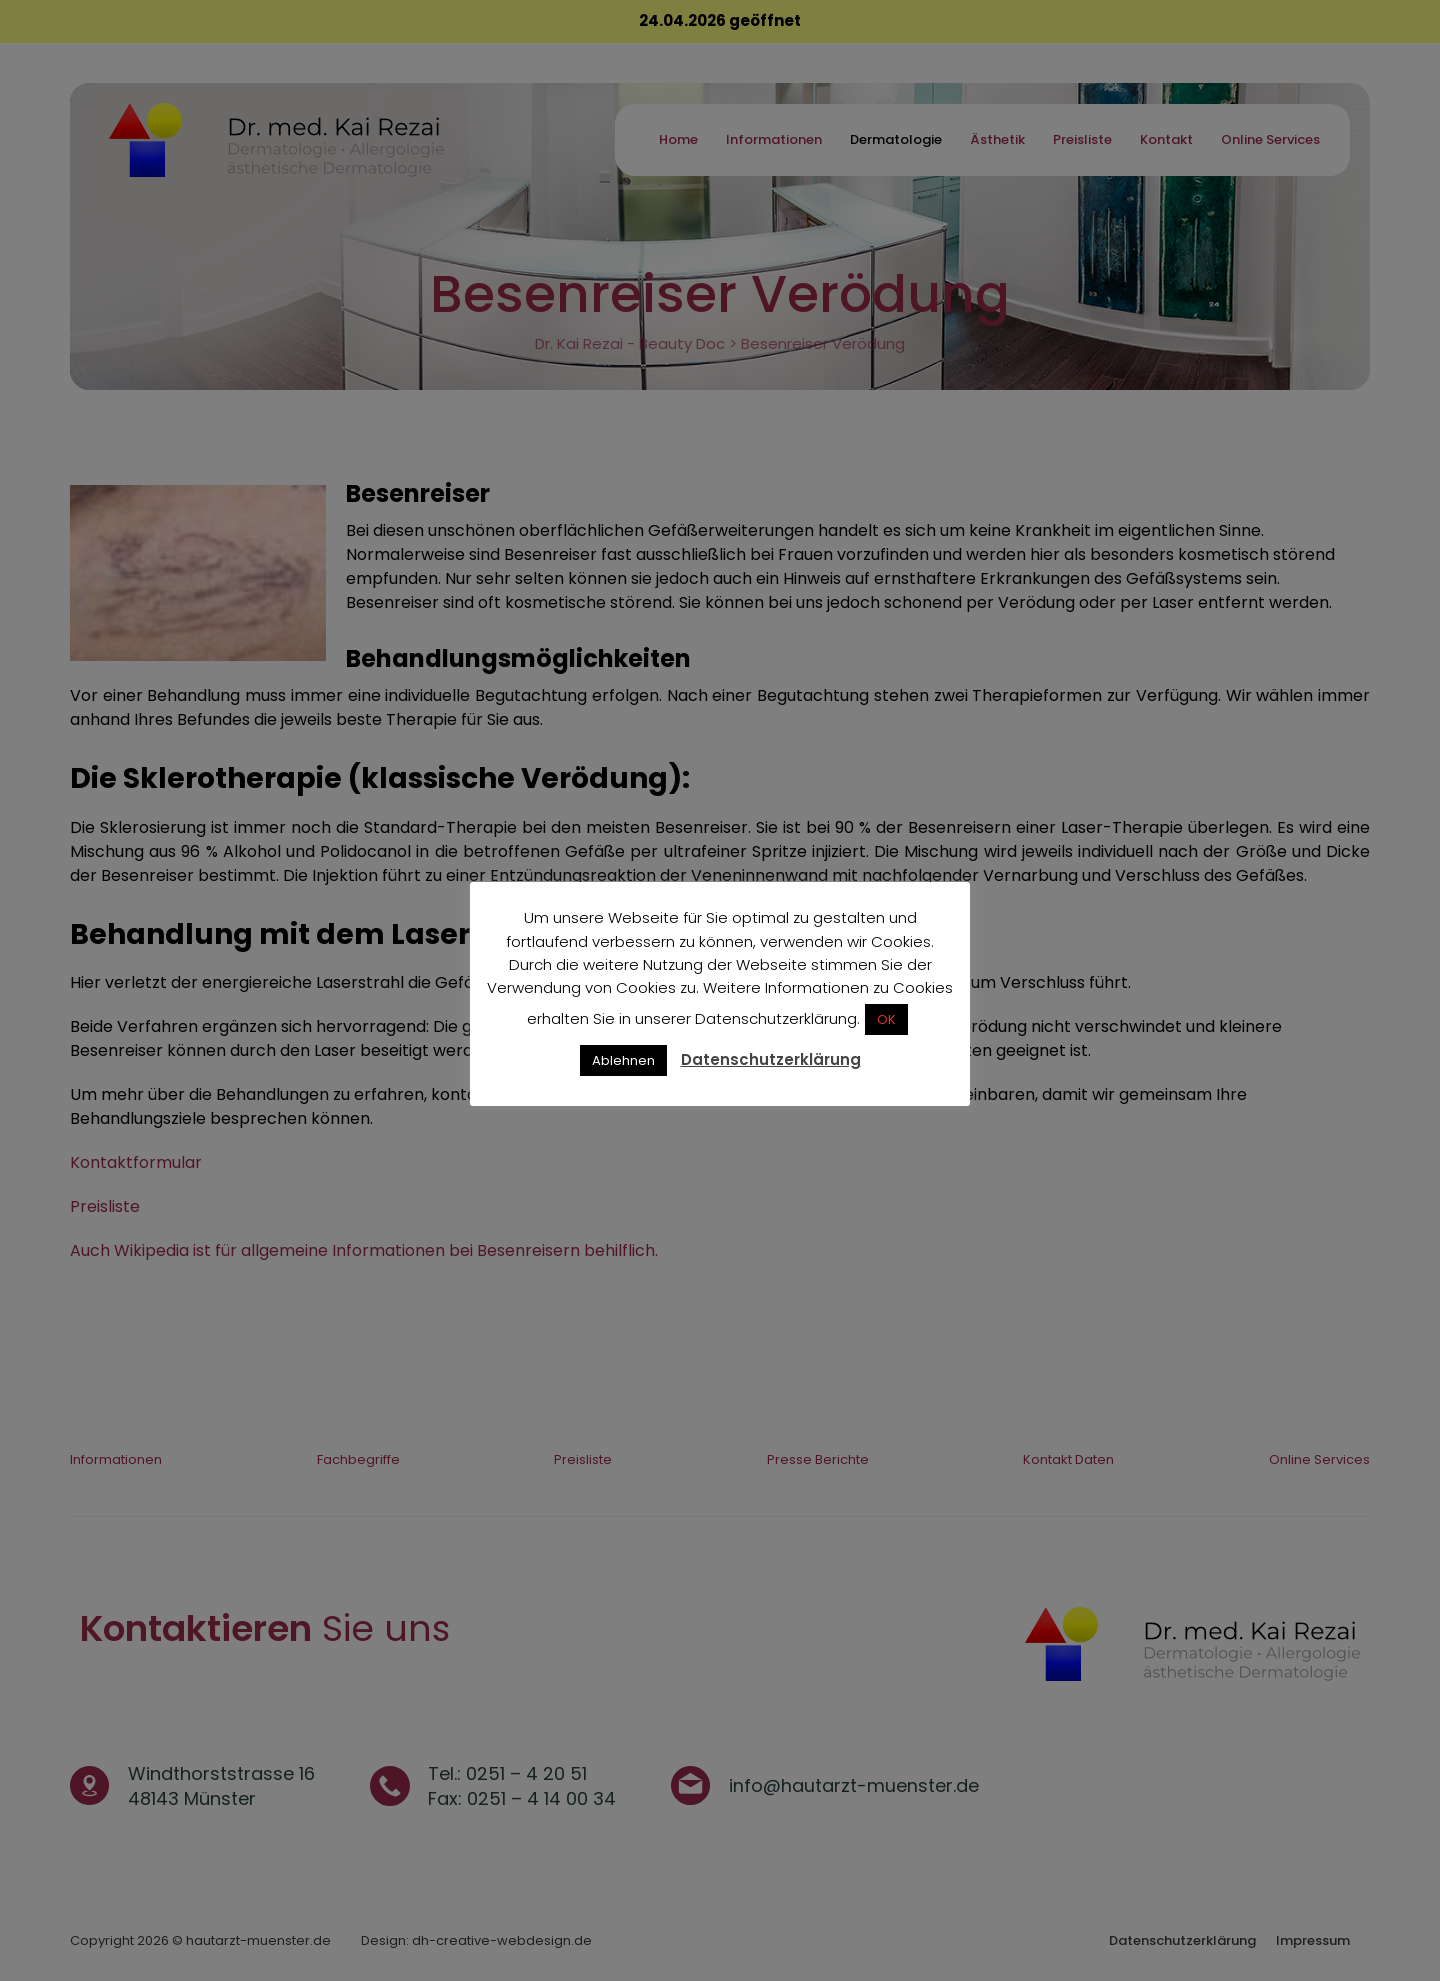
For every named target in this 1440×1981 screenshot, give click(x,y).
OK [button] (886, 1019)
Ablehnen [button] (623, 1060)
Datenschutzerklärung (771, 1059)
